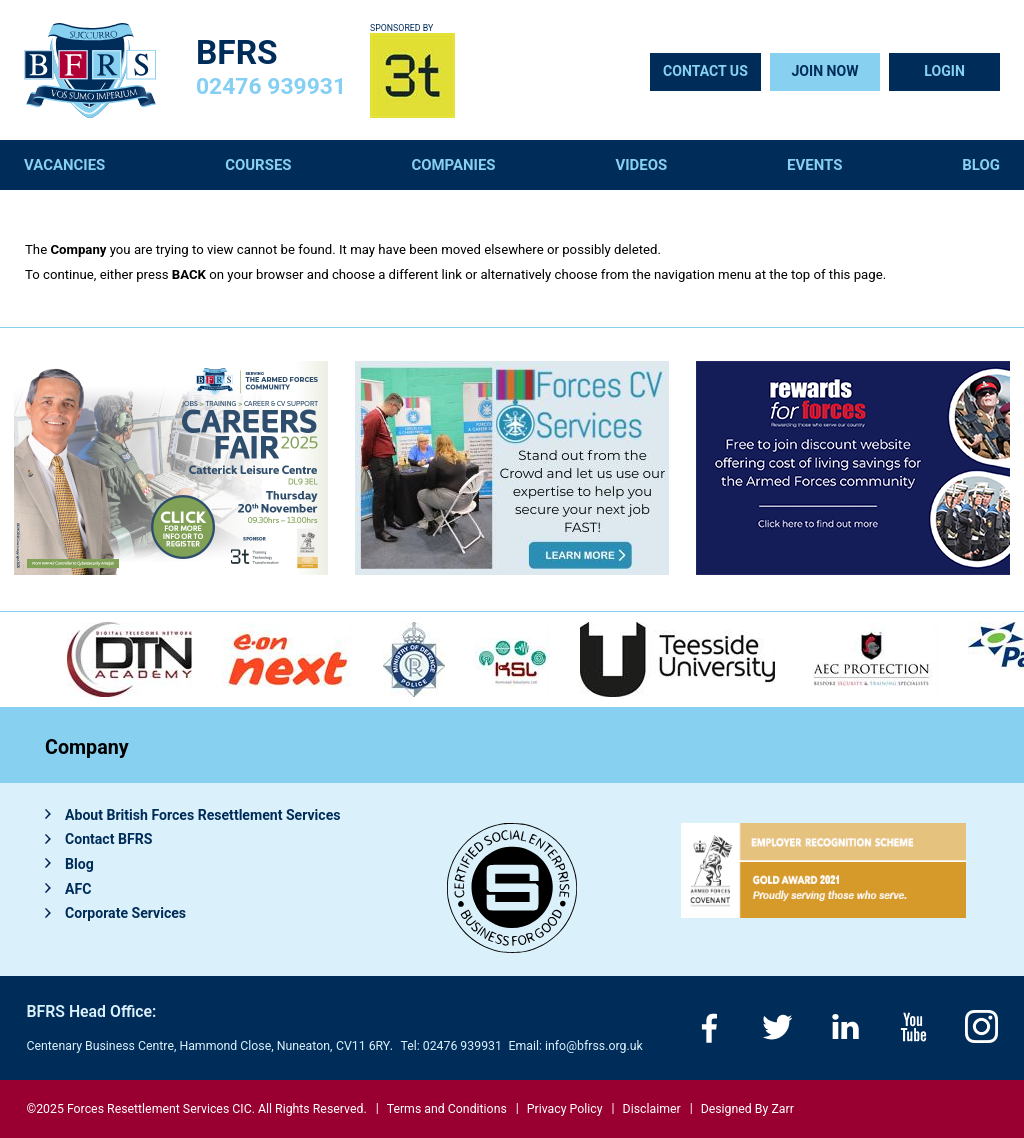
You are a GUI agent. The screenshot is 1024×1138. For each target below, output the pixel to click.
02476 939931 (271, 86)
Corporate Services (125, 913)
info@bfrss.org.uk (594, 1046)
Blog (981, 165)
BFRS (237, 52)
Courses (258, 165)
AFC (78, 889)
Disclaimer (652, 1109)
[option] (414, 659)
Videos (641, 165)
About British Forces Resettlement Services (203, 815)
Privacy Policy (565, 1109)
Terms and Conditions (447, 1109)
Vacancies (64, 165)
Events (814, 165)
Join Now (824, 71)
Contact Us (705, 71)
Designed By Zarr (747, 1109)
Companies (453, 165)
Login (944, 71)
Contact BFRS (108, 839)
